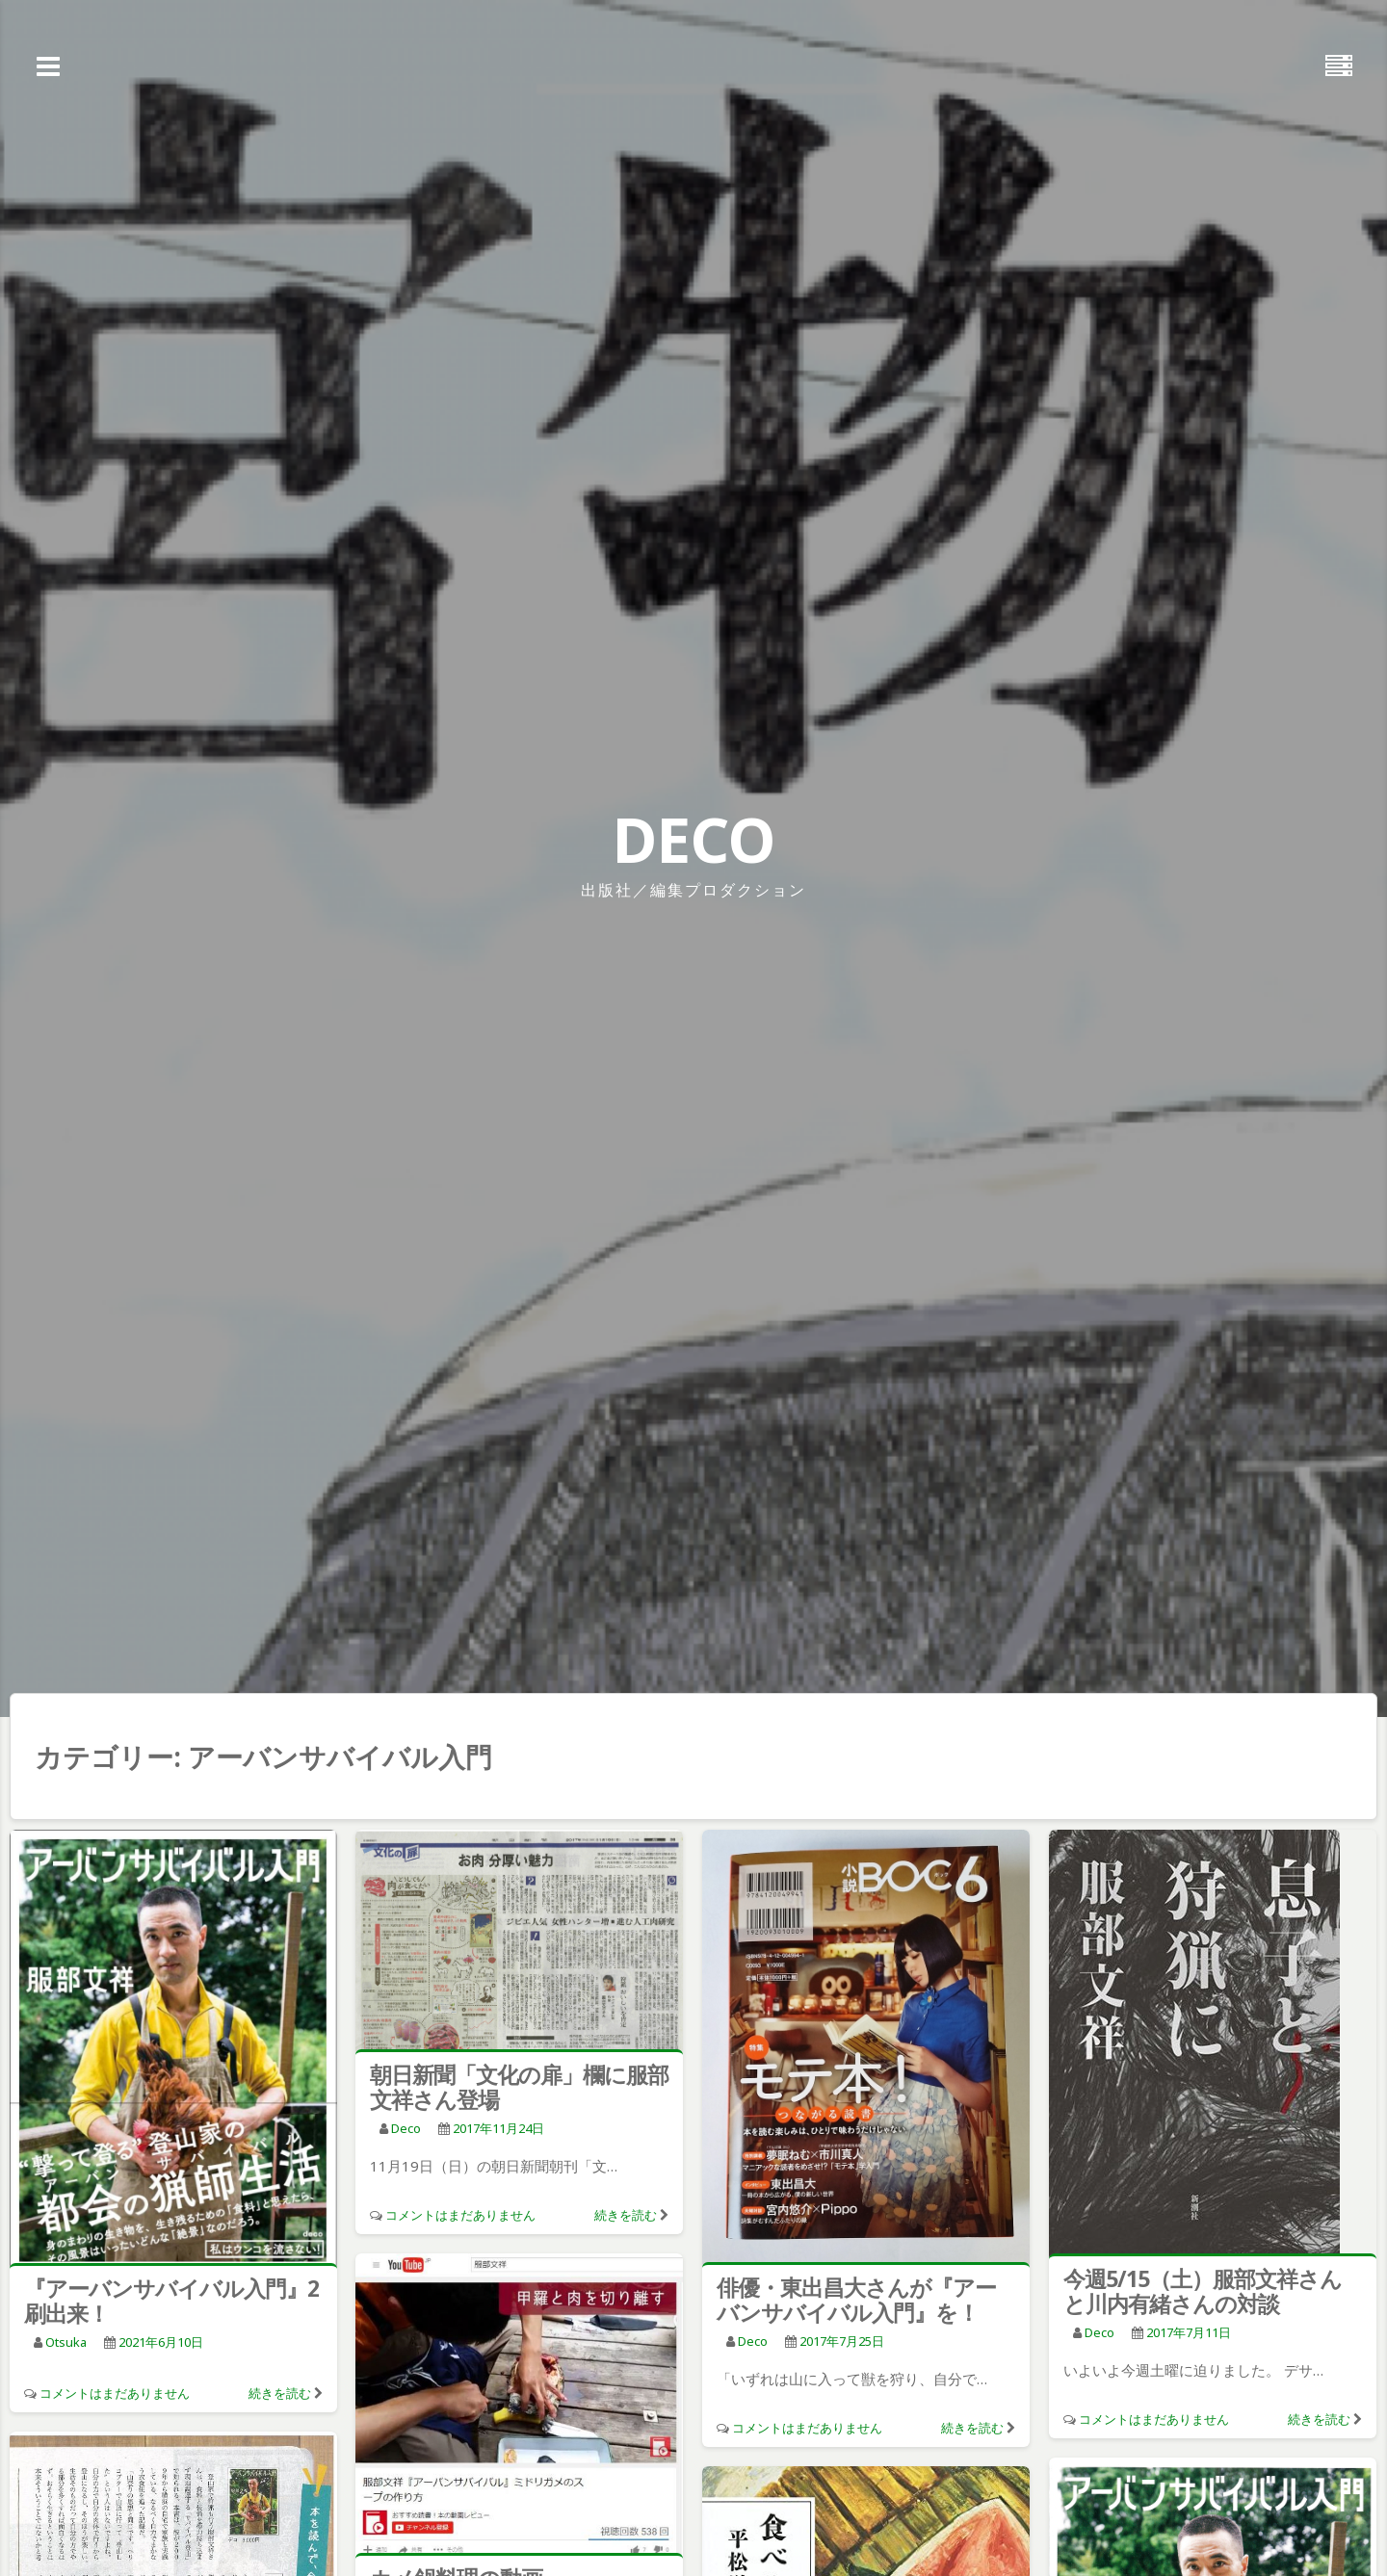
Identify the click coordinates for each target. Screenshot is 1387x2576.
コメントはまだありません (114, 2393)
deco (406, 2128)
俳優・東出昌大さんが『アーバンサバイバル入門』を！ (856, 2300)
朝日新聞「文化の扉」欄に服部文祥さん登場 (519, 2087)
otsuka (66, 2342)
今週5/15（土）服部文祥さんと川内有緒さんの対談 (1202, 2291)
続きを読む (280, 2393)
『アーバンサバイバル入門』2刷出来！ (171, 2301)
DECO (693, 839)
